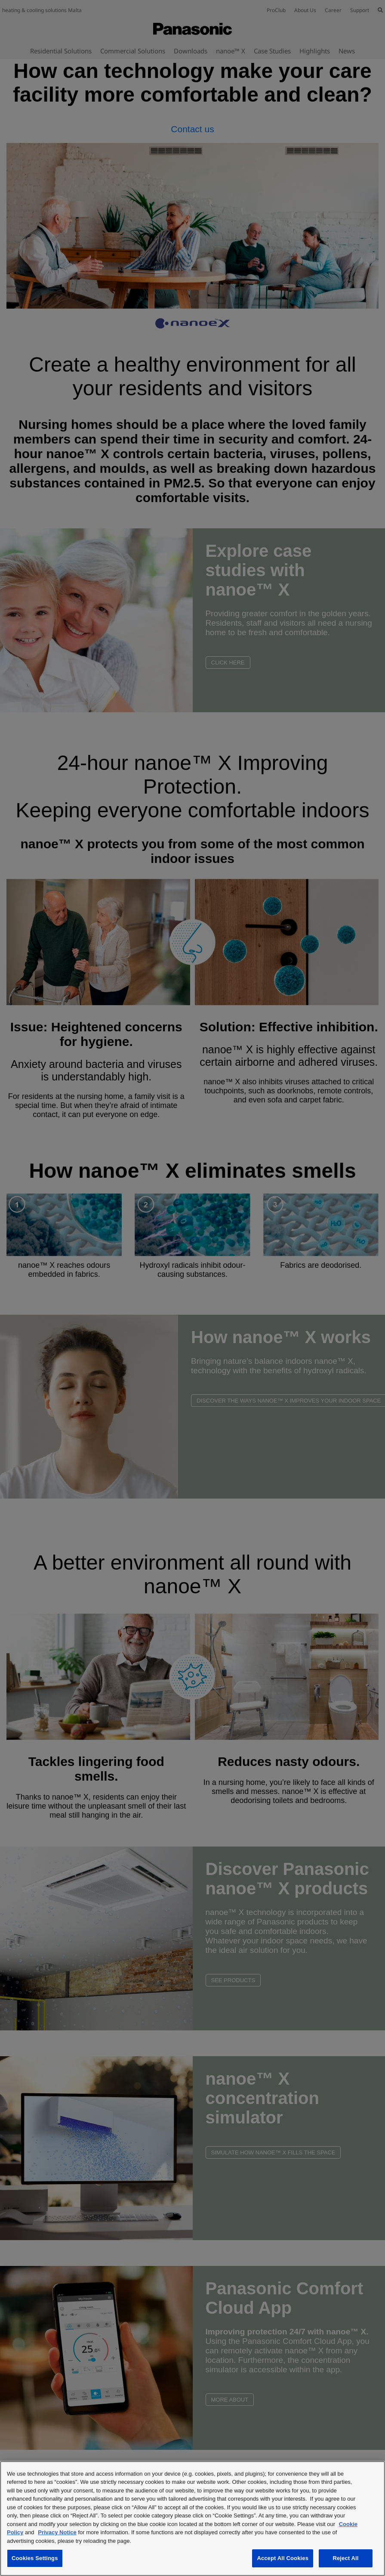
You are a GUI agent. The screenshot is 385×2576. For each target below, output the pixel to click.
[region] (192, 2518)
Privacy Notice (57, 2532)
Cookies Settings (35, 2558)
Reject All (345, 2558)
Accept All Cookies (282, 2558)
